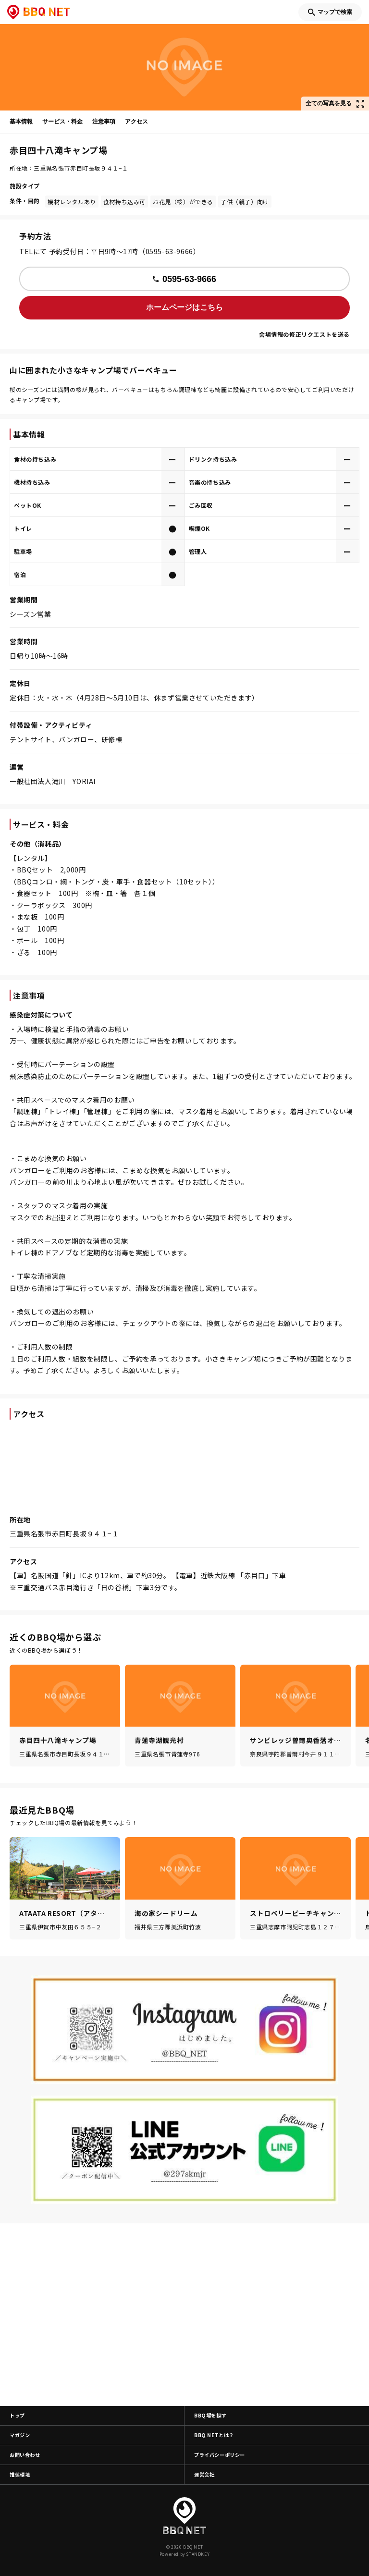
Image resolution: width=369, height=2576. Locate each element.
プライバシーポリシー (219, 2454)
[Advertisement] (184, 2314)
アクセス (136, 121)
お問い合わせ (25, 2454)
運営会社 (204, 2474)
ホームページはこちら (184, 307)
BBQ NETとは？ (214, 2435)
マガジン (20, 2435)
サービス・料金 (62, 121)
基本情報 (21, 121)
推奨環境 (20, 2474)
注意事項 (103, 121)
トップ (17, 2415)
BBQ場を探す (210, 2415)
